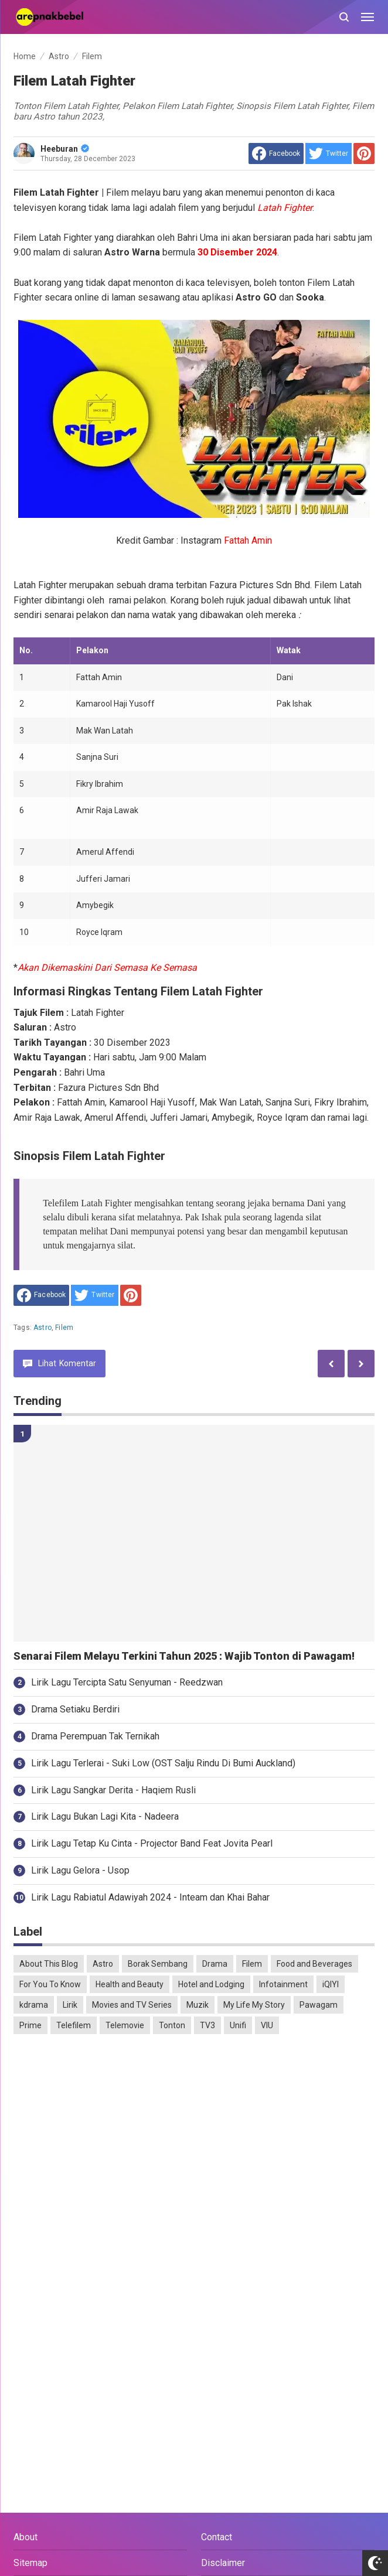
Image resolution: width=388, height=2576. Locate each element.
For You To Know (50, 1984)
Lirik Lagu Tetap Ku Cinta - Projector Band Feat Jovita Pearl (152, 1843)
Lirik (70, 2004)
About (25, 2537)
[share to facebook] (276, 153)
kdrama (33, 2004)
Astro (42, 1327)
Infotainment (283, 1984)
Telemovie (124, 2025)
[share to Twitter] (328, 153)
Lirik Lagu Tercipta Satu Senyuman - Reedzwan (127, 1682)
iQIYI (330, 1984)
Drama (214, 1963)
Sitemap (30, 2562)
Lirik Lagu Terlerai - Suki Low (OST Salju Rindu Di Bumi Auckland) (163, 1763)
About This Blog (48, 1963)
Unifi (238, 2025)
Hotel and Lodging (211, 1984)
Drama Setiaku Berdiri (75, 1709)
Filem (64, 1327)
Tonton (172, 2025)
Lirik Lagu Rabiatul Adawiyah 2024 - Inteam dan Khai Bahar (150, 1897)
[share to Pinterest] (364, 153)
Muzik (197, 2004)
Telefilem (73, 2025)
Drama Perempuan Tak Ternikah (95, 1736)
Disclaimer (223, 2562)
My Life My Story (254, 2004)
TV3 (207, 2025)
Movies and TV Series (132, 2004)
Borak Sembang (158, 1963)
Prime (30, 2025)
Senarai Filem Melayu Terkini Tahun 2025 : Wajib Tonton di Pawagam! (184, 1656)
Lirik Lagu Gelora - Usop (80, 1870)
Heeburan (64, 148)
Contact (216, 2537)
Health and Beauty (130, 1984)
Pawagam (318, 2004)
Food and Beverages (314, 1963)
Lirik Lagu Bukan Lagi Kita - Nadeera (105, 1816)
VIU (267, 2025)
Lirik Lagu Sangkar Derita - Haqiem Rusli (113, 1790)
